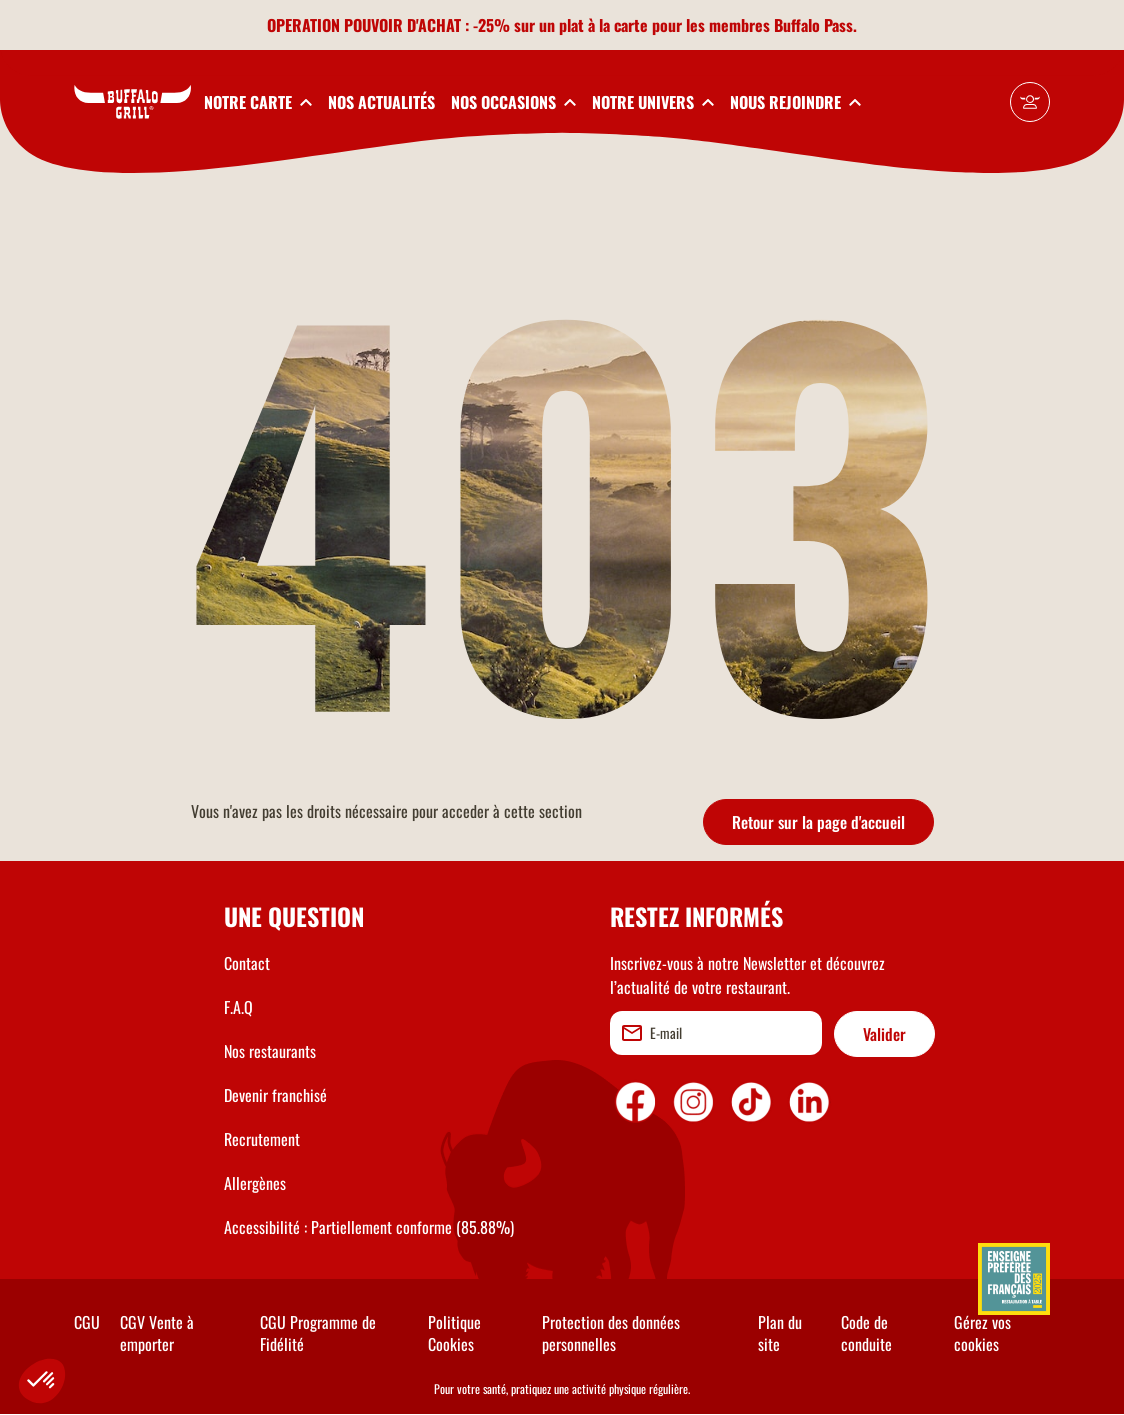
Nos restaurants (270, 1051)
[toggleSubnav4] (653, 102)
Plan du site (780, 1333)
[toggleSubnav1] (258, 102)
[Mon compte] (1030, 102)
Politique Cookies (454, 1333)
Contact (247, 963)
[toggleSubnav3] (513, 102)
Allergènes (255, 1183)
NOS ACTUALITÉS (381, 102)
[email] (716, 1033)
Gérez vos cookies (982, 1333)
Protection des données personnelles (611, 1333)
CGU (87, 1322)
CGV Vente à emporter (157, 1333)
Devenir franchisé (275, 1095)
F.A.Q (238, 1007)
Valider (884, 1034)
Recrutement (262, 1139)
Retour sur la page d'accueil (818, 822)
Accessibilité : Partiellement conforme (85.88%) (369, 1227)
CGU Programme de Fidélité (318, 1333)
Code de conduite (866, 1333)
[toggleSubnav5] (795, 102)
